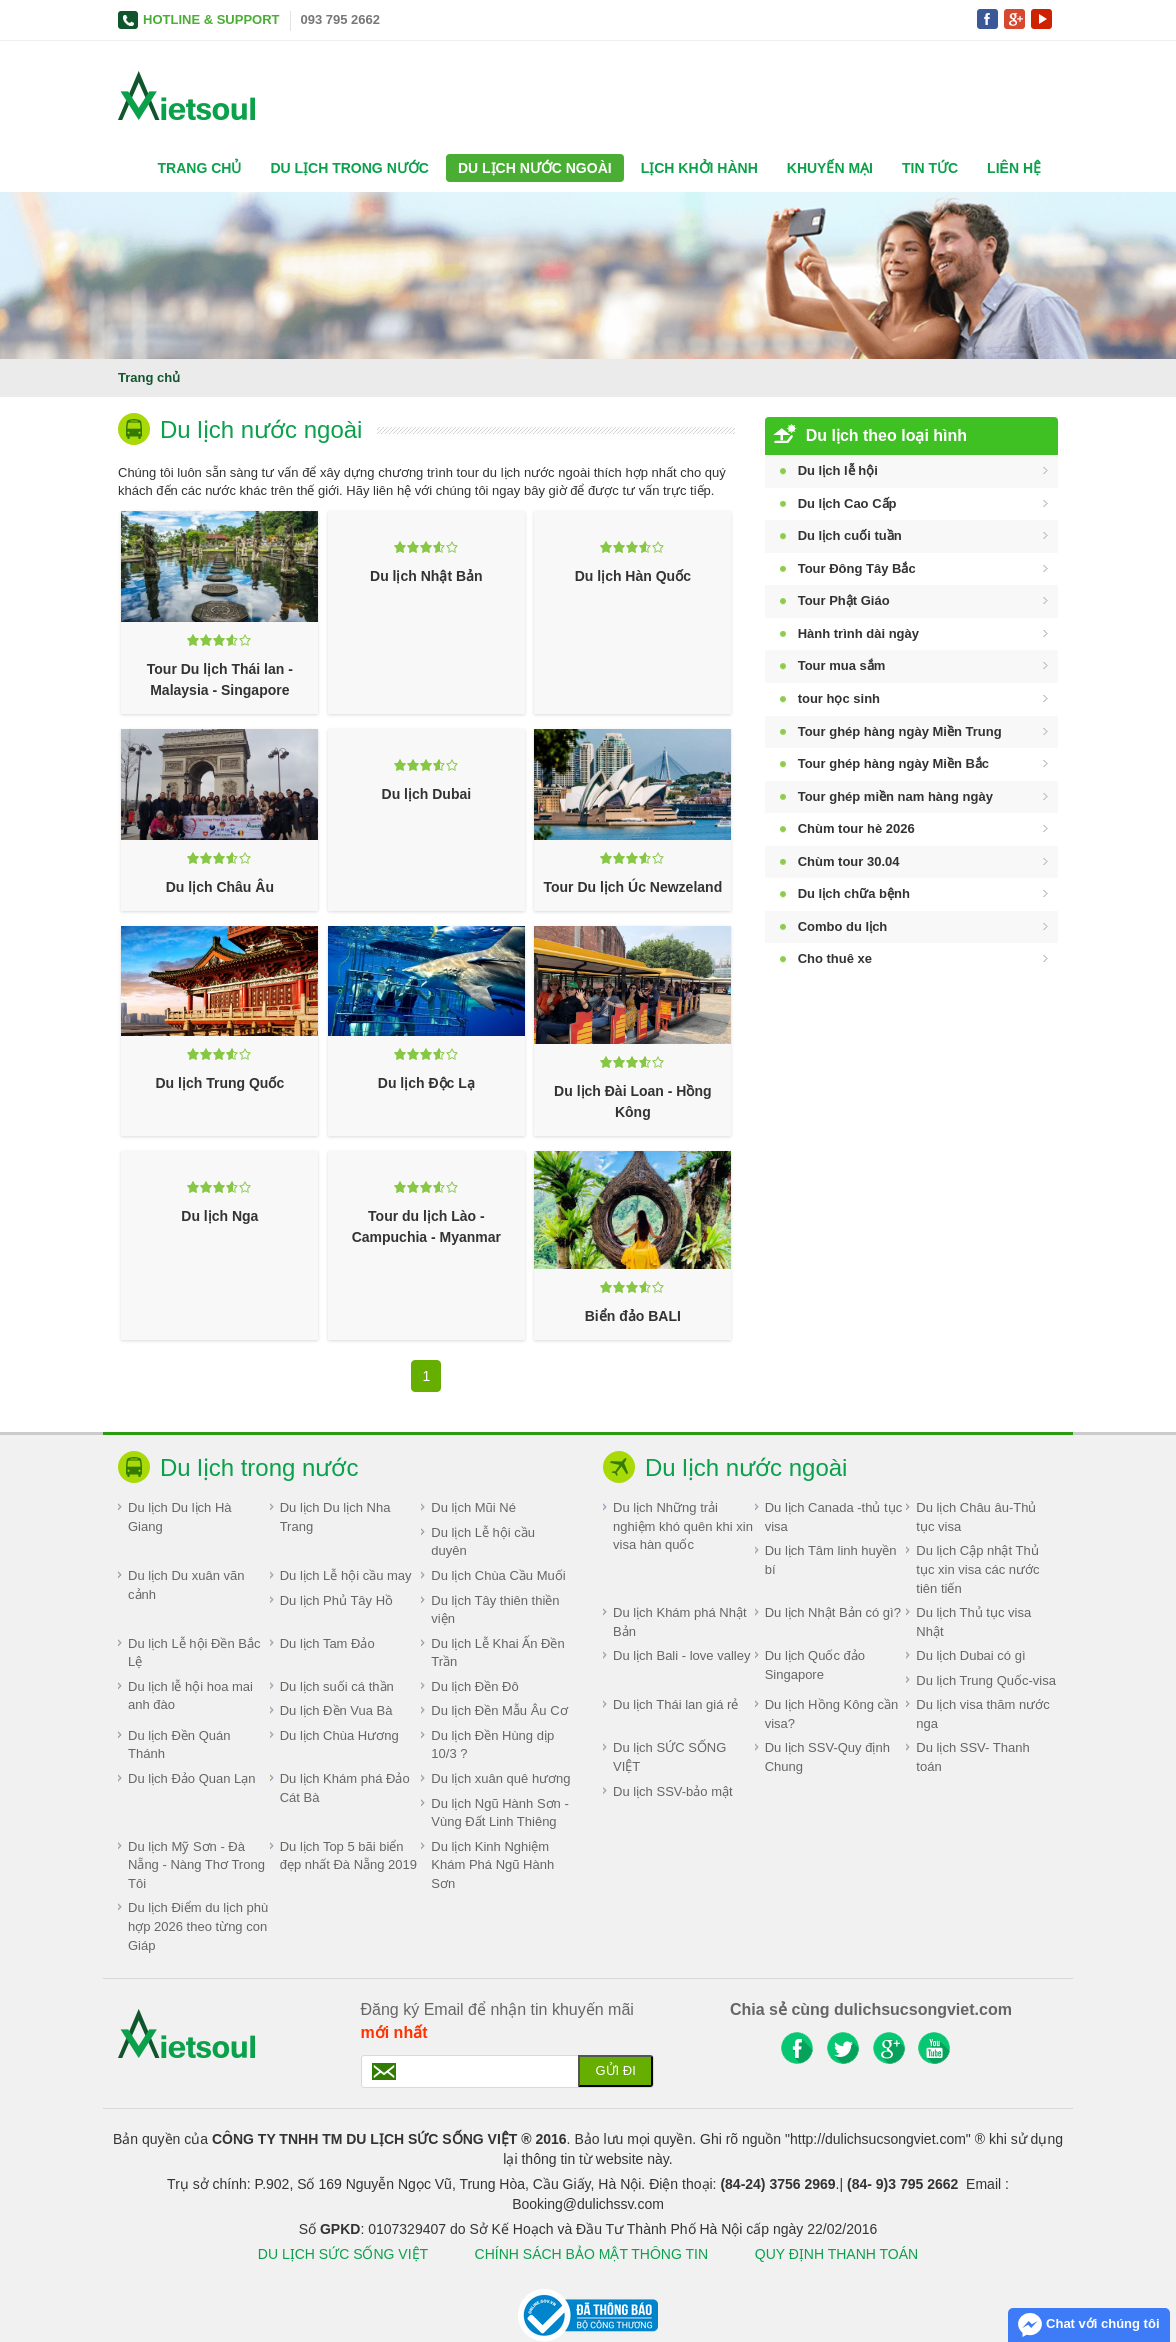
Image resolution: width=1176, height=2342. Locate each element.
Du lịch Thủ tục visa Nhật (973, 1622)
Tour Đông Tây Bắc (857, 568)
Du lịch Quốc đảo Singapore (815, 1665)
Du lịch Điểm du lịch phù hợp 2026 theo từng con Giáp (198, 1926)
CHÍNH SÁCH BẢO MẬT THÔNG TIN (593, 2254)
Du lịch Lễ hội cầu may (346, 1575)
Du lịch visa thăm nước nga (982, 1714)
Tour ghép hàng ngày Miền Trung (900, 731)
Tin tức (930, 168)
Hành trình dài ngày (858, 633)
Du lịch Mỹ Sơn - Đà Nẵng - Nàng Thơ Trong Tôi (196, 1865)
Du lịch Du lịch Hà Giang (180, 1517)
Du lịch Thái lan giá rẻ (675, 1704)
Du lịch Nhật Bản (426, 576)
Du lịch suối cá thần (337, 1686)
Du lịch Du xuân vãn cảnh (186, 1585)
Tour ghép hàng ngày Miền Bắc (893, 763)
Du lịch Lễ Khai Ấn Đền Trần (497, 1653)
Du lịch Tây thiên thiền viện (495, 1610)
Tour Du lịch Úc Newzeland (632, 887)
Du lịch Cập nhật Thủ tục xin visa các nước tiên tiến (977, 1569)
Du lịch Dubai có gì (970, 1655)
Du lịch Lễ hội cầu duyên (483, 1542)
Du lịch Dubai (427, 794)
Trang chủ (200, 168)
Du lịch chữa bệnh (854, 893)
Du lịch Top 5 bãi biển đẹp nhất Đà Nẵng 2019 (348, 1856)
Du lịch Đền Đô (474, 1686)
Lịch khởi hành (699, 168)
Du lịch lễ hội (838, 470)
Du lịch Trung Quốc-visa (986, 1680)
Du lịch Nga (219, 1216)
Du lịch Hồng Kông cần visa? (832, 1714)
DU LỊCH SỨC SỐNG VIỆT (343, 2254)
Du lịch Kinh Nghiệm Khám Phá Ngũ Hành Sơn (492, 1865)
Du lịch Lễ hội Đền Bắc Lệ (194, 1653)
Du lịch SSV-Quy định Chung (827, 1757)
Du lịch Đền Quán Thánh (179, 1745)
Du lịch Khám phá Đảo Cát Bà (345, 1788)
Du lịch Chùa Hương (339, 1735)
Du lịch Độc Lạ (426, 1083)
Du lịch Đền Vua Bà (336, 1710)
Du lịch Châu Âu (220, 887)
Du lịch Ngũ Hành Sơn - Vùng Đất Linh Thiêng (499, 1813)
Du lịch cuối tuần (850, 535)
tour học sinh (839, 698)
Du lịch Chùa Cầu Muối (498, 1575)
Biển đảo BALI (633, 1316)
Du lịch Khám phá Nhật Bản (680, 1622)
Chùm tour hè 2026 (856, 828)
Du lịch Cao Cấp (847, 503)
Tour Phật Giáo (844, 600)
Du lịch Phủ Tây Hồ (336, 1600)
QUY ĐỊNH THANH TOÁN (836, 2254)
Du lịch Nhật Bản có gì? (833, 1612)
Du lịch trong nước (349, 168)
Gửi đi (615, 2070)
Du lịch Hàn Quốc (633, 576)
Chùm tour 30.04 (849, 861)
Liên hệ (1014, 168)
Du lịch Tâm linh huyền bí (831, 1560)
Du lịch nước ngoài (535, 168)
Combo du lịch (843, 926)
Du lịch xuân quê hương (500, 1778)
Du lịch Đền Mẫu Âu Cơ (499, 1710)
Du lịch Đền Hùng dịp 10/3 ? (492, 1745)
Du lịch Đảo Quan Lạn (192, 1778)
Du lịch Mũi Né (473, 1507)
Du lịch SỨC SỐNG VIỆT (669, 1757)
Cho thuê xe (835, 958)
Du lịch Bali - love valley (681, 1655)
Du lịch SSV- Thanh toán (972, 1757)
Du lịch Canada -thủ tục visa (834, 1517)
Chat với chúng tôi (1088, 2325)
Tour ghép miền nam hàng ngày (895, 796)
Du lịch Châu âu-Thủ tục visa (976, 1517)
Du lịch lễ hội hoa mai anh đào (190, 1696)
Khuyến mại (830, 168)
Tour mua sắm (842, 665)
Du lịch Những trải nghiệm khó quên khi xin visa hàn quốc (683, 1526)
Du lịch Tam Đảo (327, 1643)
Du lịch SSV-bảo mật (673, 1791)
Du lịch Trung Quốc (220, 1083)
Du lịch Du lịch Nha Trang (335, 1517)
